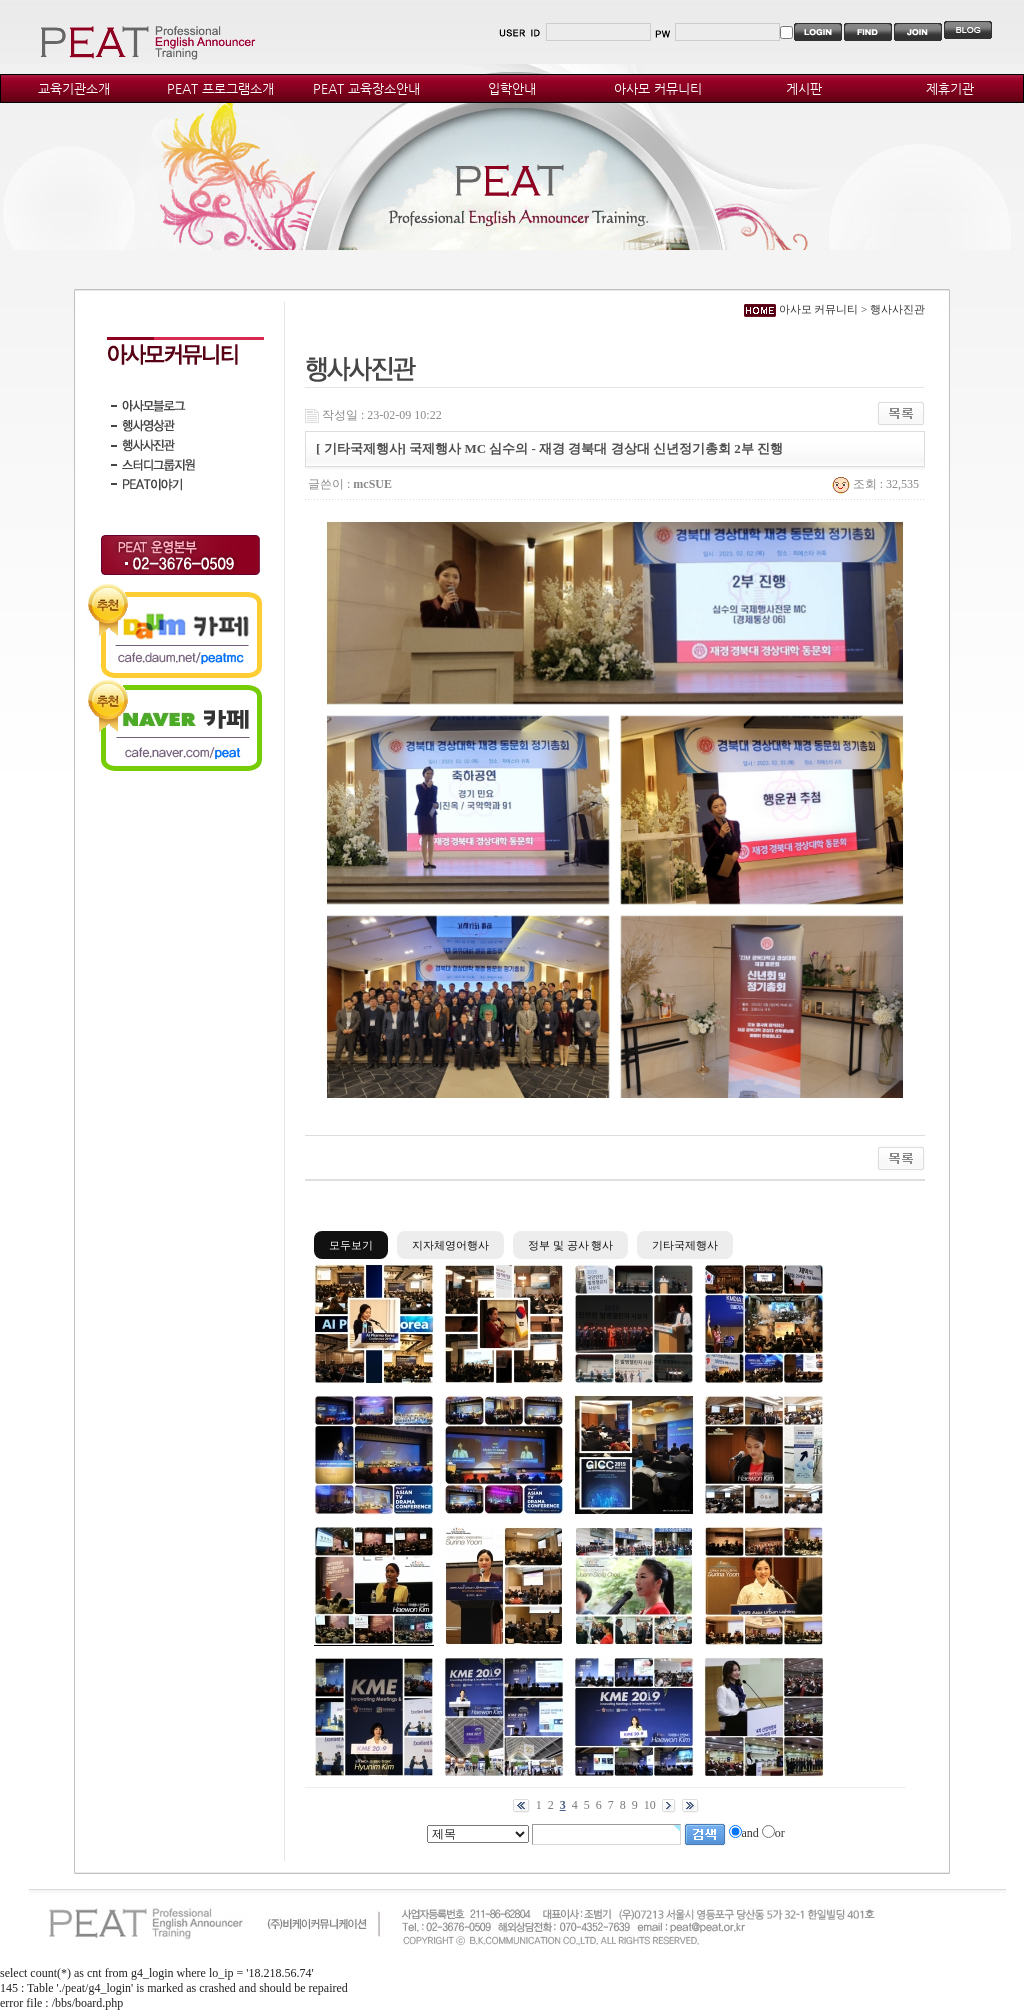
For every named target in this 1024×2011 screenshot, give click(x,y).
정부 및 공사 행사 (570, 1245)
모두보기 (351, 1245)
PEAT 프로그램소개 (220, 88)
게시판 (804, 88)
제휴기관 (950, 88)
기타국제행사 (685, 1245)
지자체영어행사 (450, 1245)
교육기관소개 (74, 88)
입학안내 (512, 88)
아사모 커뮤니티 (658, 88)
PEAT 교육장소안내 (366, 88)
